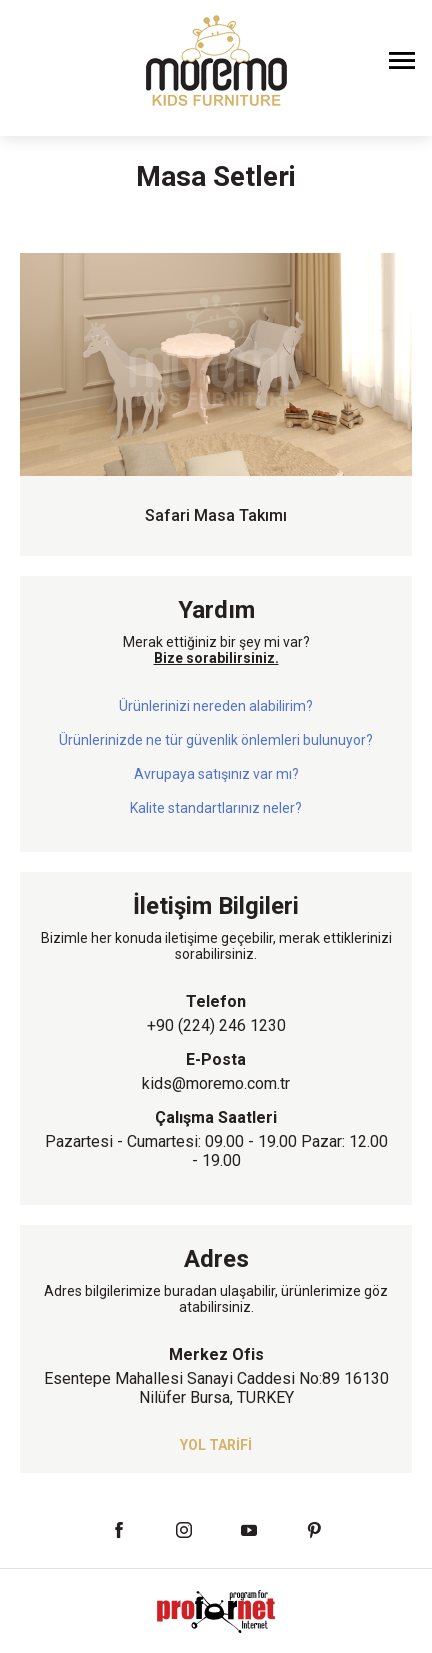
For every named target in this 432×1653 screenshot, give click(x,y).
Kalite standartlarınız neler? (216, 808)
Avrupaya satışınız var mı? (216, 774)
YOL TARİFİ (216, 1445)
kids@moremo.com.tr (216, 1083)
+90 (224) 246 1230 (216, 1025)
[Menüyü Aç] (402, 60)
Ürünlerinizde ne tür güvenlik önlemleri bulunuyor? (216, 740)
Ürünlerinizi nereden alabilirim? (216, 706)
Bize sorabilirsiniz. (216, 658)
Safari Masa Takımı (216, 515)
